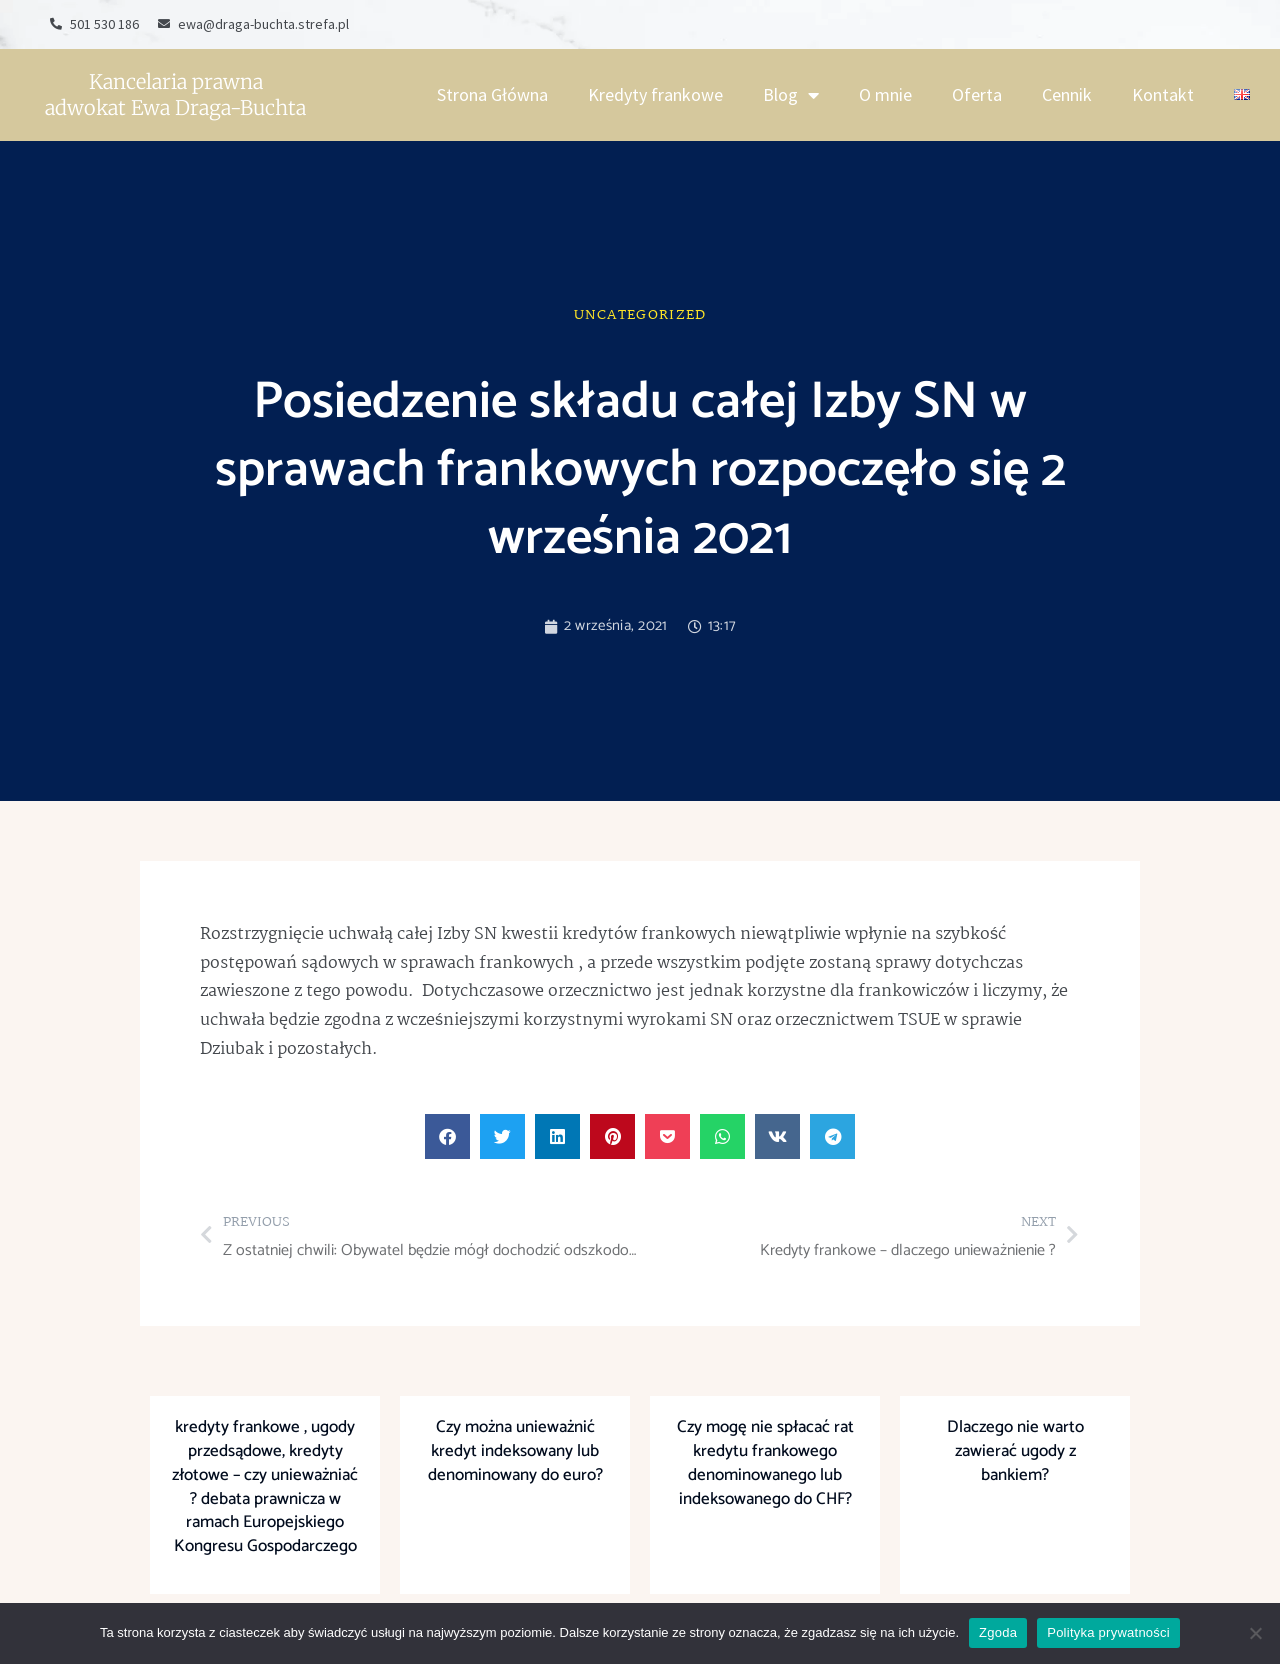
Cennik (1067, 94)
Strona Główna (492, 94)
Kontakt (1163, 94)
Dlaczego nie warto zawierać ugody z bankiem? (1015, 1451)
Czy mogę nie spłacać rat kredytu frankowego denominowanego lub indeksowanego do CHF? (765, 1462)
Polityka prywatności (1108, 1632)
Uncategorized (640, 315)
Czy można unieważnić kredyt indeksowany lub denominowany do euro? (515, 1451)
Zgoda (998, 1632)
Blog (791, 95)
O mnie (885, 94)
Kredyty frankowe (655, 94)
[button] (447, 1136)
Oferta (977, 94)
